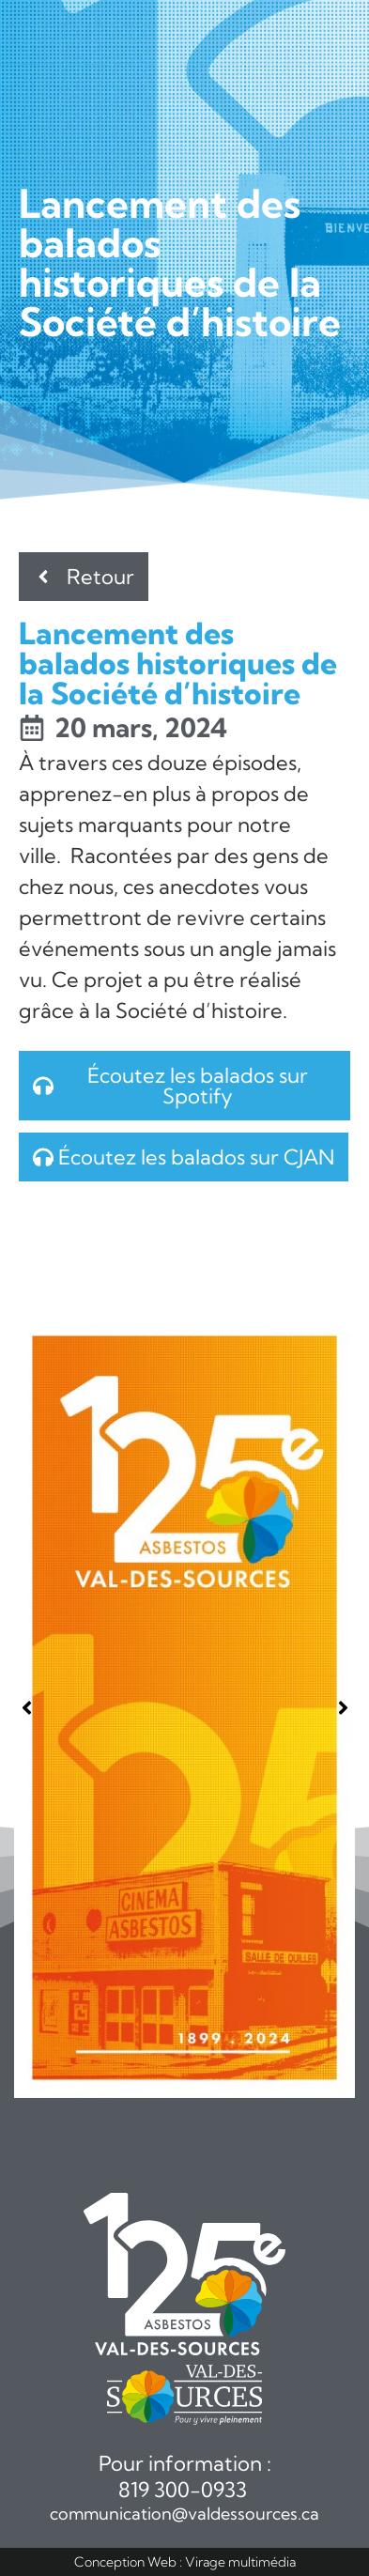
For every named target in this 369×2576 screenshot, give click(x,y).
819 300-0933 (185, 2489)
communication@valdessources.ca (184, 2513)
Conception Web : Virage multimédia (185, 2561)
